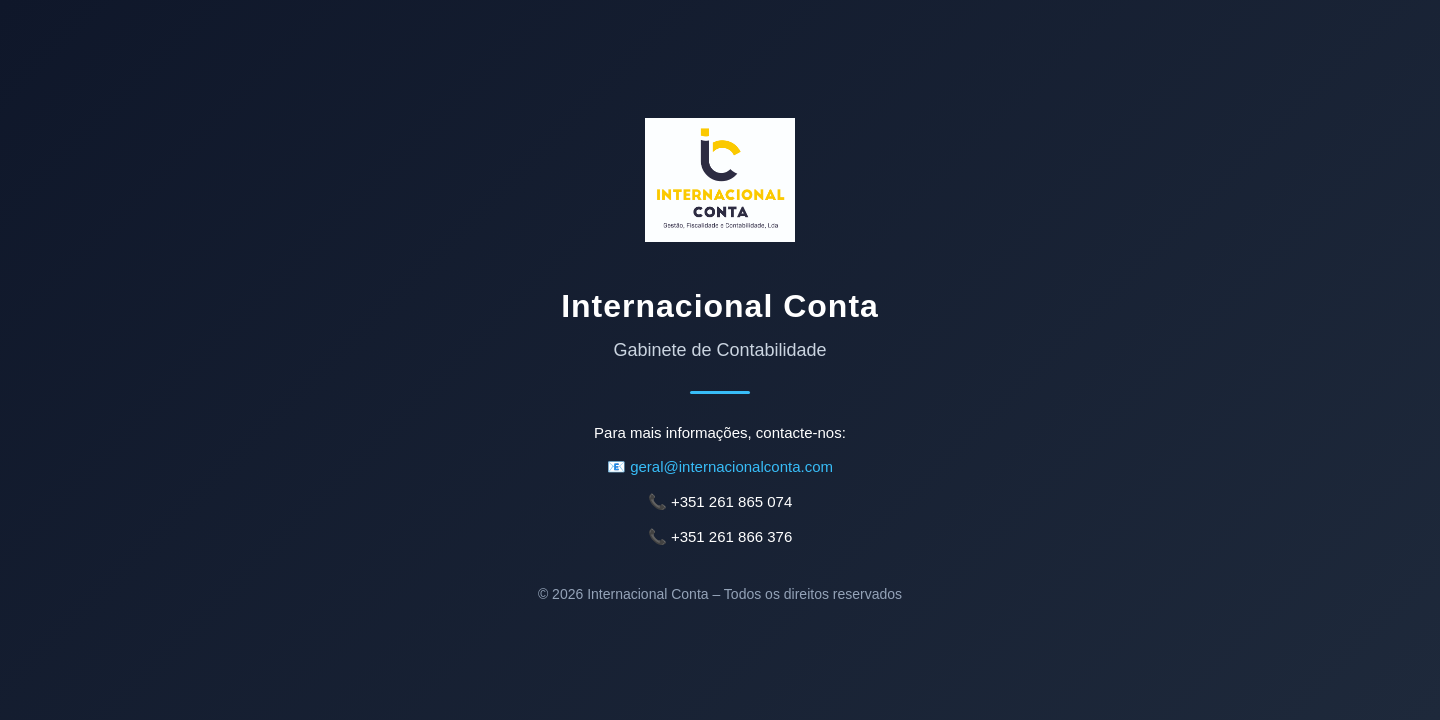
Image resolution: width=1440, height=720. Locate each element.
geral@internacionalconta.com (731, 466)
